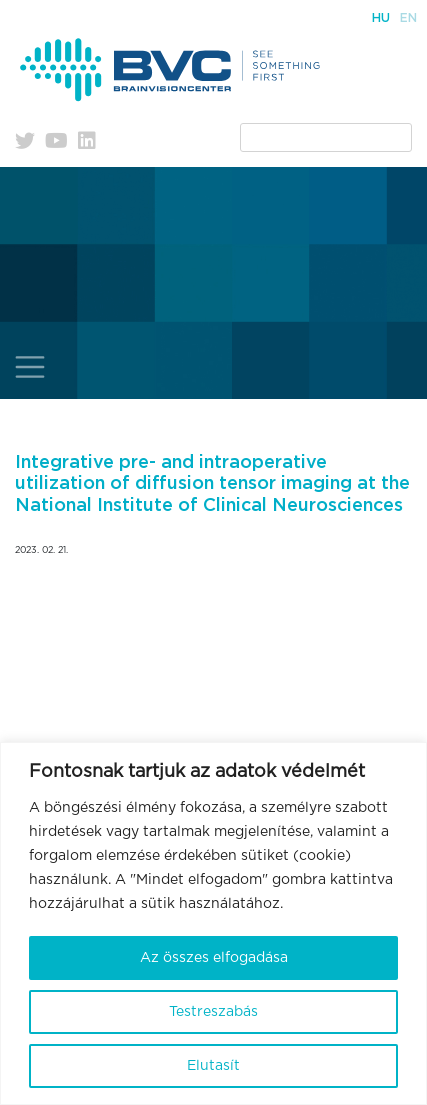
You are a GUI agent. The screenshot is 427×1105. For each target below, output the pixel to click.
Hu (381, 18)
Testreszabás (213, 1012)
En (408, 18)
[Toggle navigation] (30, 367)
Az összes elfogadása (214, 958)
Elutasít (213, 1066)
